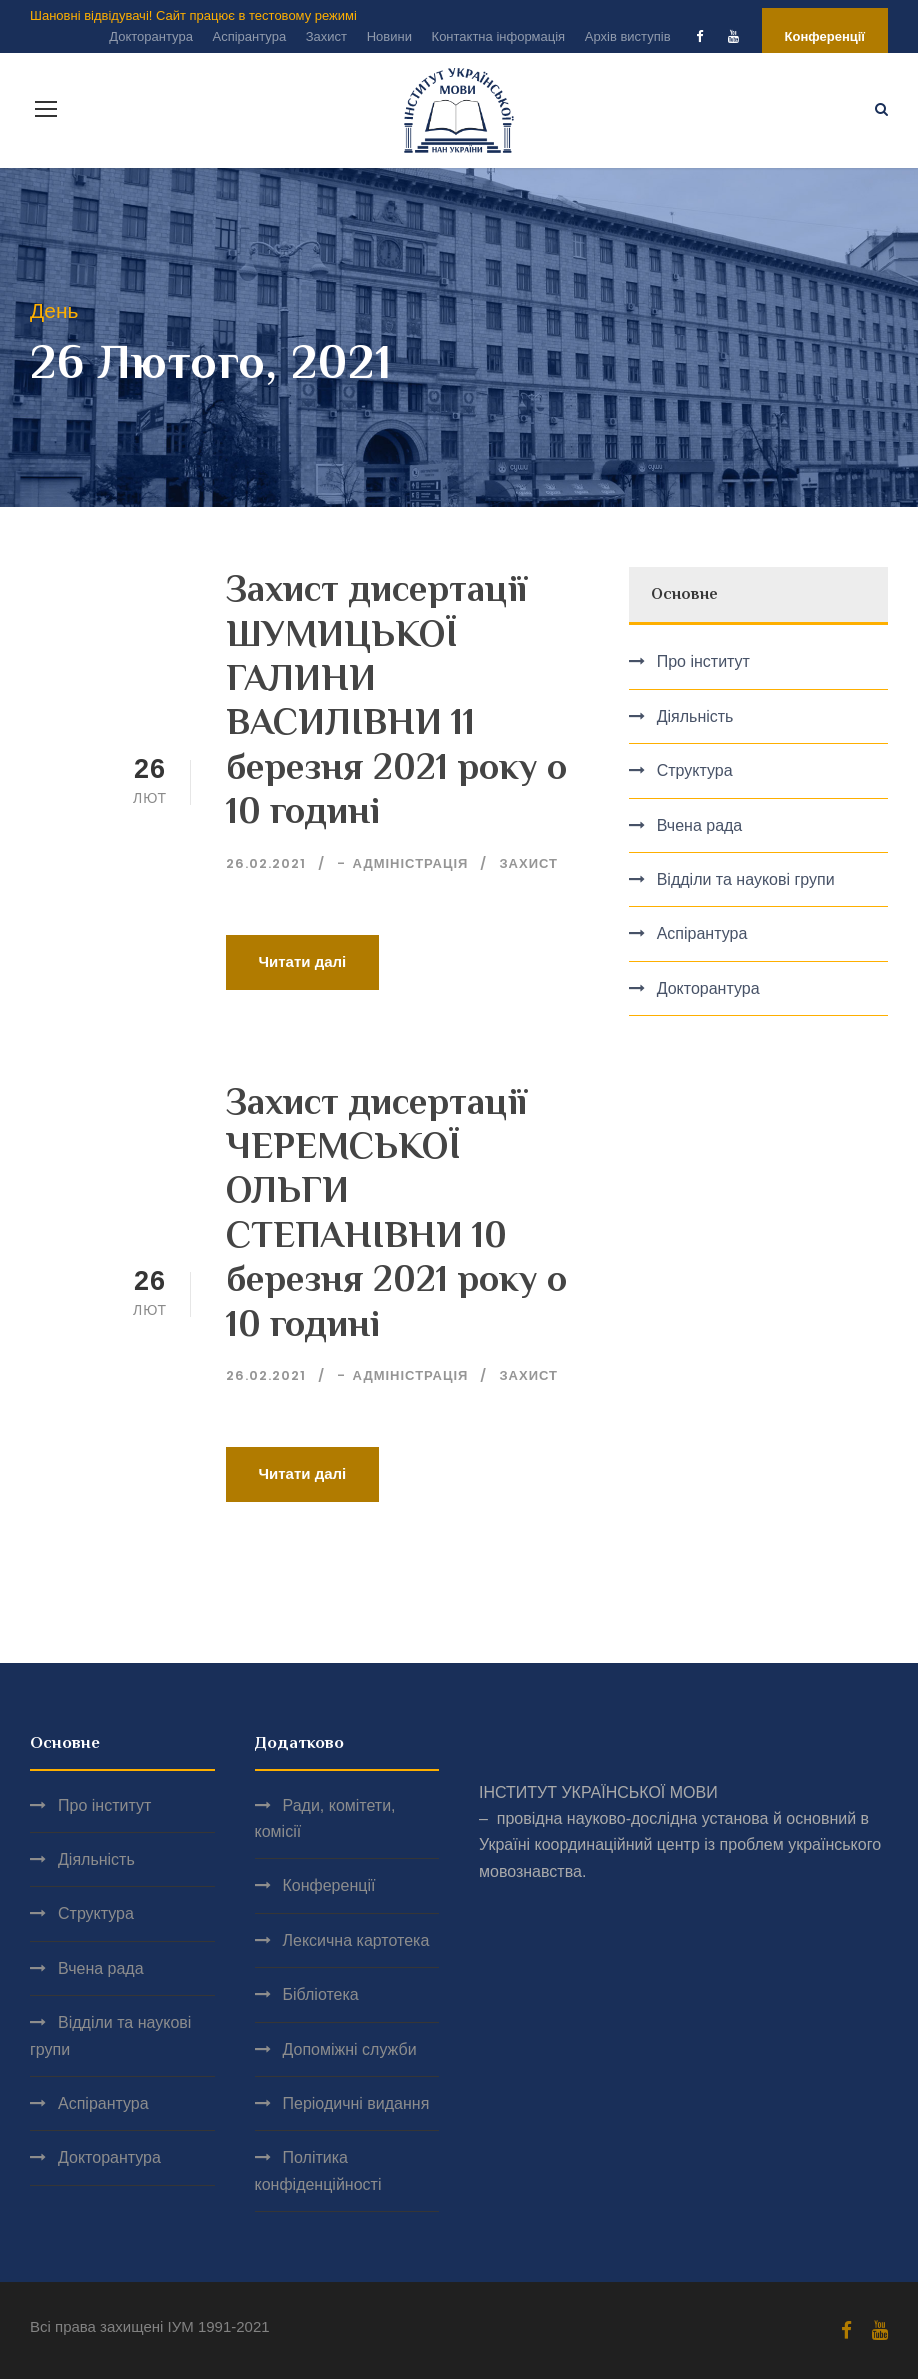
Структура (695, 770)
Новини (389, 36)
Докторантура (151, 36)
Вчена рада (700, 825)
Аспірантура (249, 36)
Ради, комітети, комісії (325, 1818)
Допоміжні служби (350, 2049)
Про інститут (703, 661)
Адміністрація (411, 863)
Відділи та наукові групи (746, 879)
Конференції (825, 36)
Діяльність (695, 716)
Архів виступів (628, 36)
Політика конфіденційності (318, 2170)
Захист (326, 36)
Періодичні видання (356, 2103)
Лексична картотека (356, 1940)
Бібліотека (321, 1994)
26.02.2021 (266, 863)
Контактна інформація (499, 36)
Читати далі (303, 961)
